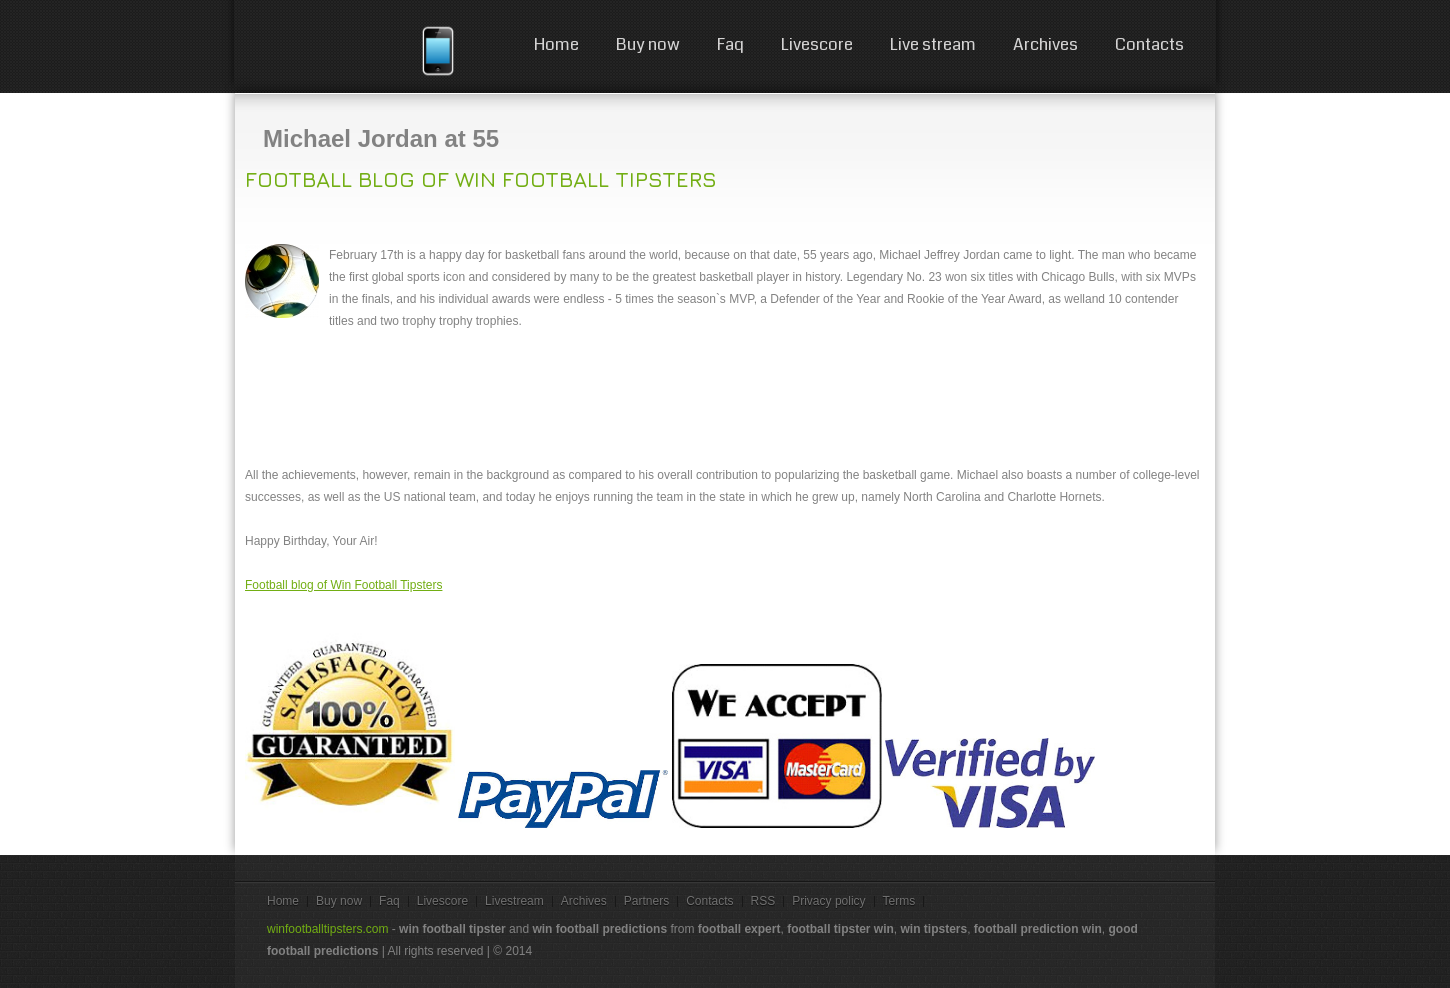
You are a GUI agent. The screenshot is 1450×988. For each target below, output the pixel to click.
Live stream (933, 44)
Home (556, 44)
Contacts (1149, 44)
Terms (899, 901)
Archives (1045, 44)
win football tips (337, 49)
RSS (763, 901)
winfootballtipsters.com (327, 929)
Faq (730, 44)
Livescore (817, 44)
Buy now (648, 44)
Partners (646, 901)
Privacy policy (828, 901)
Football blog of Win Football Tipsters (481, 179)
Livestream (514, 901)
